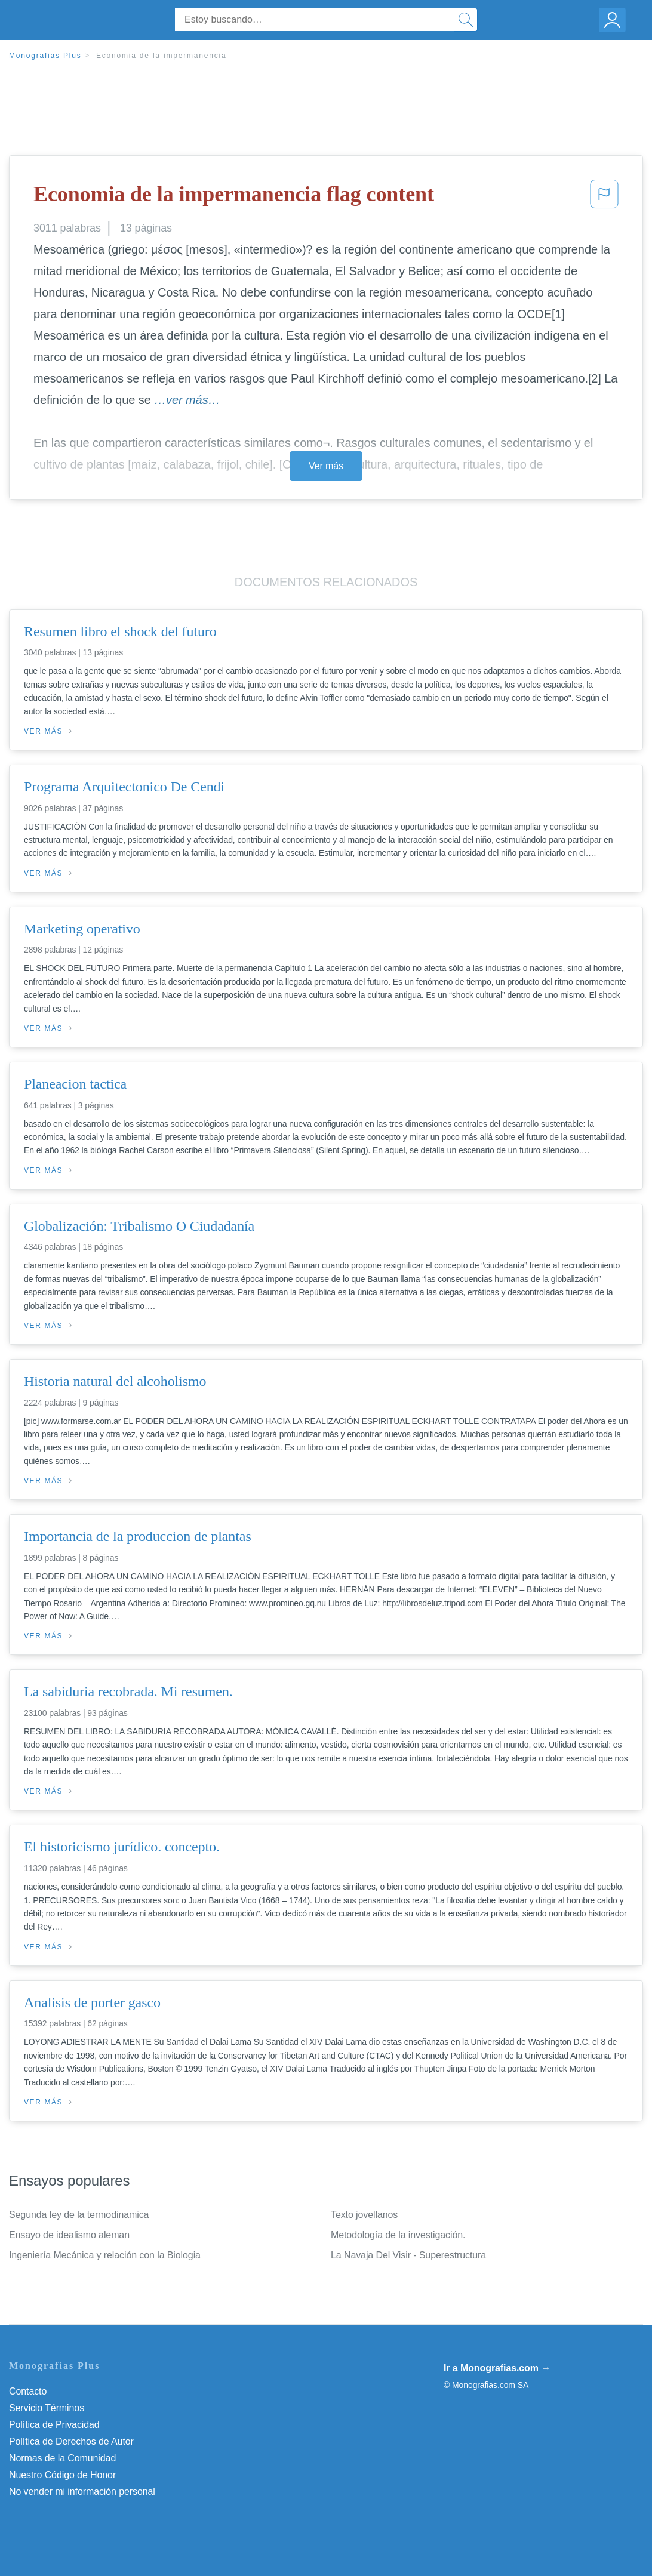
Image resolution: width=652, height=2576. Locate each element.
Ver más (326, 466)
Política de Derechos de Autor (71, 2441)
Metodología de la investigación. (398, 2235)
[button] (604, 197)
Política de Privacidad (54, 2425)
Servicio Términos (46, 2408)
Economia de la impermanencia (161, 55)
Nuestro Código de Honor (62, 2475)
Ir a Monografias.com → (497, 2368)
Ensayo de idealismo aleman (69, 2235)
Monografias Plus (45, 55)
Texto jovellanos (364, 2215)
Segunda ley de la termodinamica (79, 2215)
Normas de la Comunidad (62, 2458)
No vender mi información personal (82, 2491)
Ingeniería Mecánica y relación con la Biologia (105, 2255)
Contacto (28, 2391)
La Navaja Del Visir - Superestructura (408, 2255)
